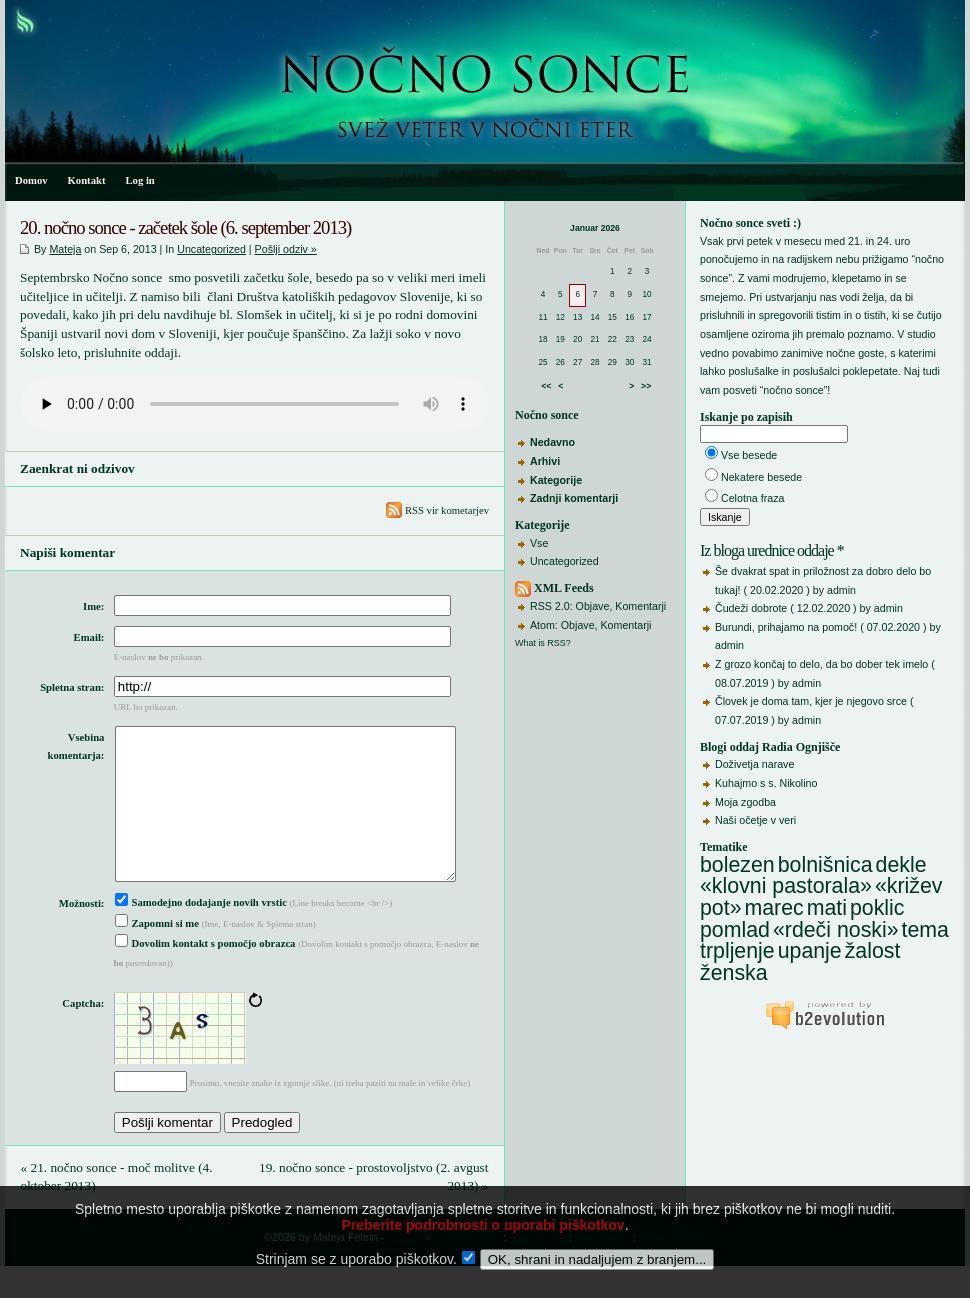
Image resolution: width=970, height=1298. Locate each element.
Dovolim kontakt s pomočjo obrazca (205, 975)
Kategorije (556, 480)
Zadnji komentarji (574, 498)
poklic (877, 908)
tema (925, 930)
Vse (539, 543)
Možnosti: (82, 935)
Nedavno (552, 442)
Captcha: (83, 1035)
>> (646, 386)
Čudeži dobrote (751, 608)
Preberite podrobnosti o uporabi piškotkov (482, 1253)
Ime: (93, 606)
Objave (593, 606)
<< (546, 386)
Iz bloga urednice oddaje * (772, 550)
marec (773, 908)
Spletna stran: (72, 687)
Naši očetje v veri (755, 820)
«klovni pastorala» (786, 886)
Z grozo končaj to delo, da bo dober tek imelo (821, 664)
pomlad (735, 930)
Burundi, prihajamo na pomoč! (786, 627)
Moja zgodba (745, 802)
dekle (901, 865)
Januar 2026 (595, 228)
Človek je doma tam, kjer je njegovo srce (811, 701)
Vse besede (749, 455)
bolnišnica (825, 865)
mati (827, 908)
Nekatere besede (761, 477)
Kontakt (87, 180)
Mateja (65, 249)
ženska (734, 973)
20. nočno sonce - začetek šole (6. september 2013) (185, 227)
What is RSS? (543, 643)
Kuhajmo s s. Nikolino (766, 783)
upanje (810, 951)
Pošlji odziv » (286, 249)
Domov (31, 180)
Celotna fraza (752, 498)
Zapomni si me (157, 955)
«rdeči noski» (836, 930)
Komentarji (640, 606)
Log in (139, 180)
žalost (873, 951)
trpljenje (737, 951)
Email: (89, 637)
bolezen (737, 865)
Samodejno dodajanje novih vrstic (201, 934)
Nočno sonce (547, 415)
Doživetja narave (754, 764)
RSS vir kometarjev (437, 510)
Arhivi (545, 461)
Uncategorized (564, 561)
